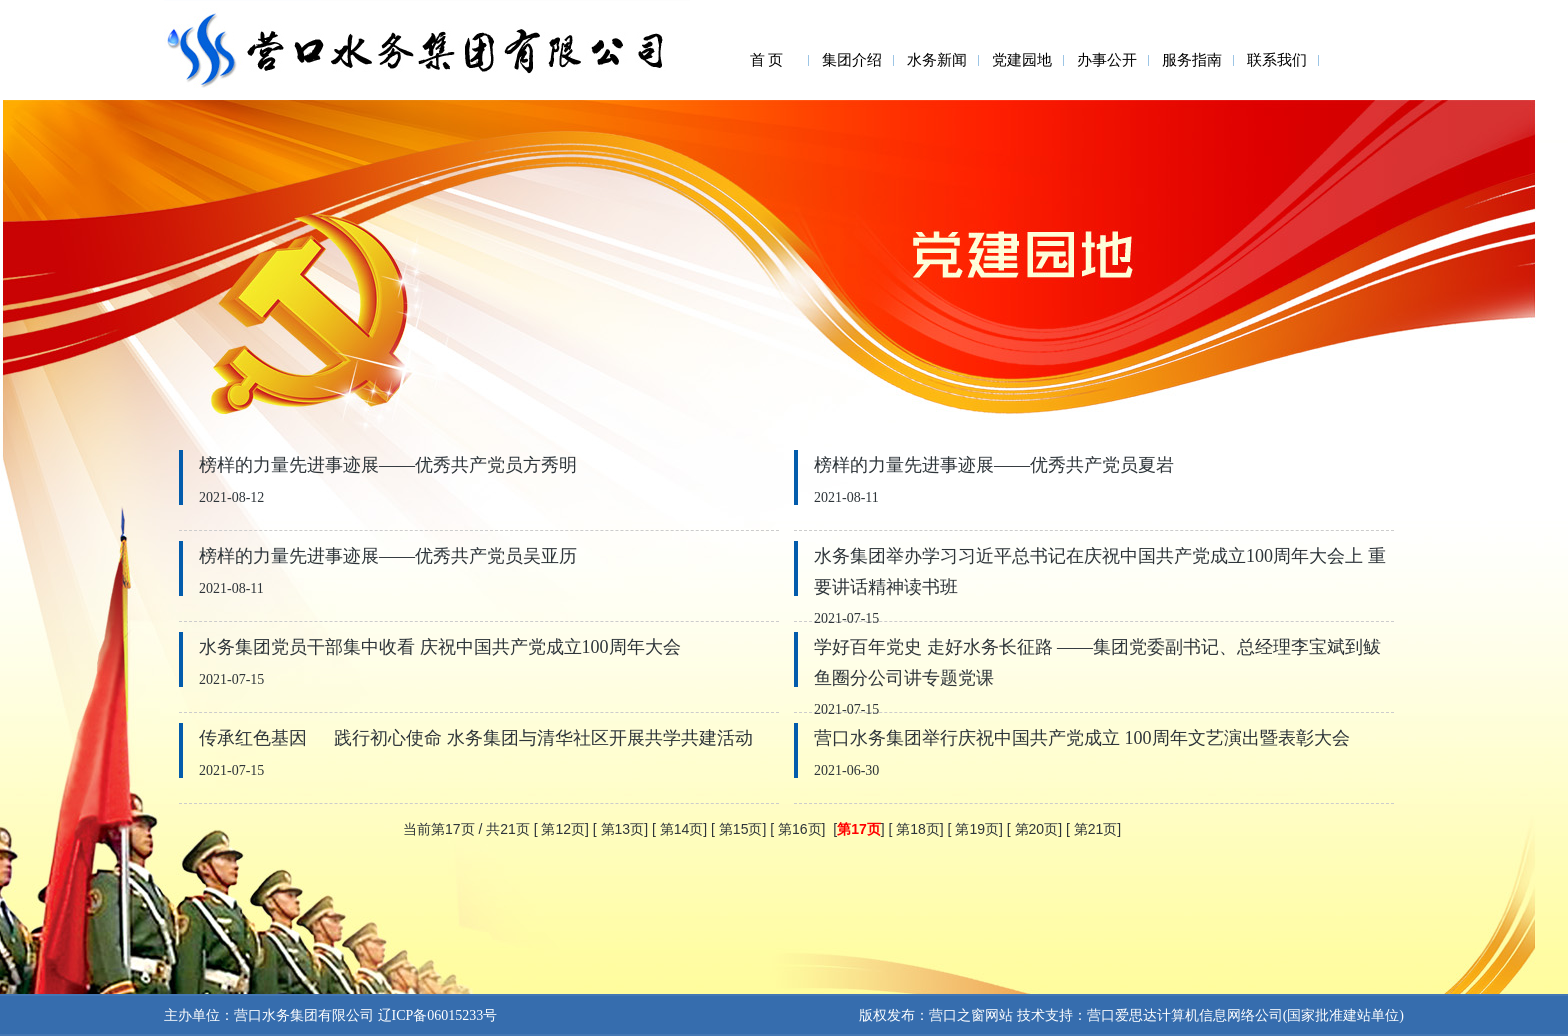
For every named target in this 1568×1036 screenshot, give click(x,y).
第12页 (563, 829)
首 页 (767, 60)
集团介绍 (852, 60)
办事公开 (1107, 60)
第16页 (800, 829)
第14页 (682, 829)
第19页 (977, 829)
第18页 (918, 829)
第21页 (1096, 829)
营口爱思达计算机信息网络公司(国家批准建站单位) (1245, 1015)
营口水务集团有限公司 (304, 1015)
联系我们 (1277, 60)
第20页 (1037, 829)
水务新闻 (937, 60)
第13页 (623, 829)
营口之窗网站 (971, 1015)
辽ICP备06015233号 (435, 1015)
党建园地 (1022, 60)
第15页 (741, 829)
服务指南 (1192, 60)
